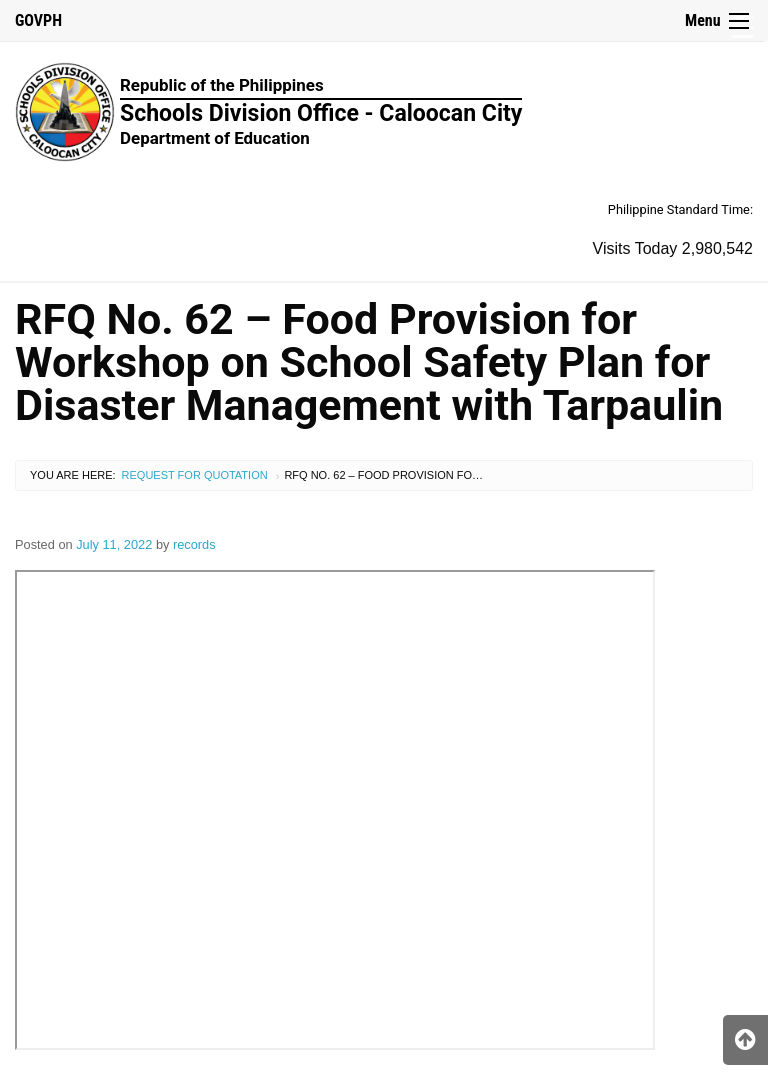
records (194, 544)
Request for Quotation (195, 475)
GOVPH (38, 20)
